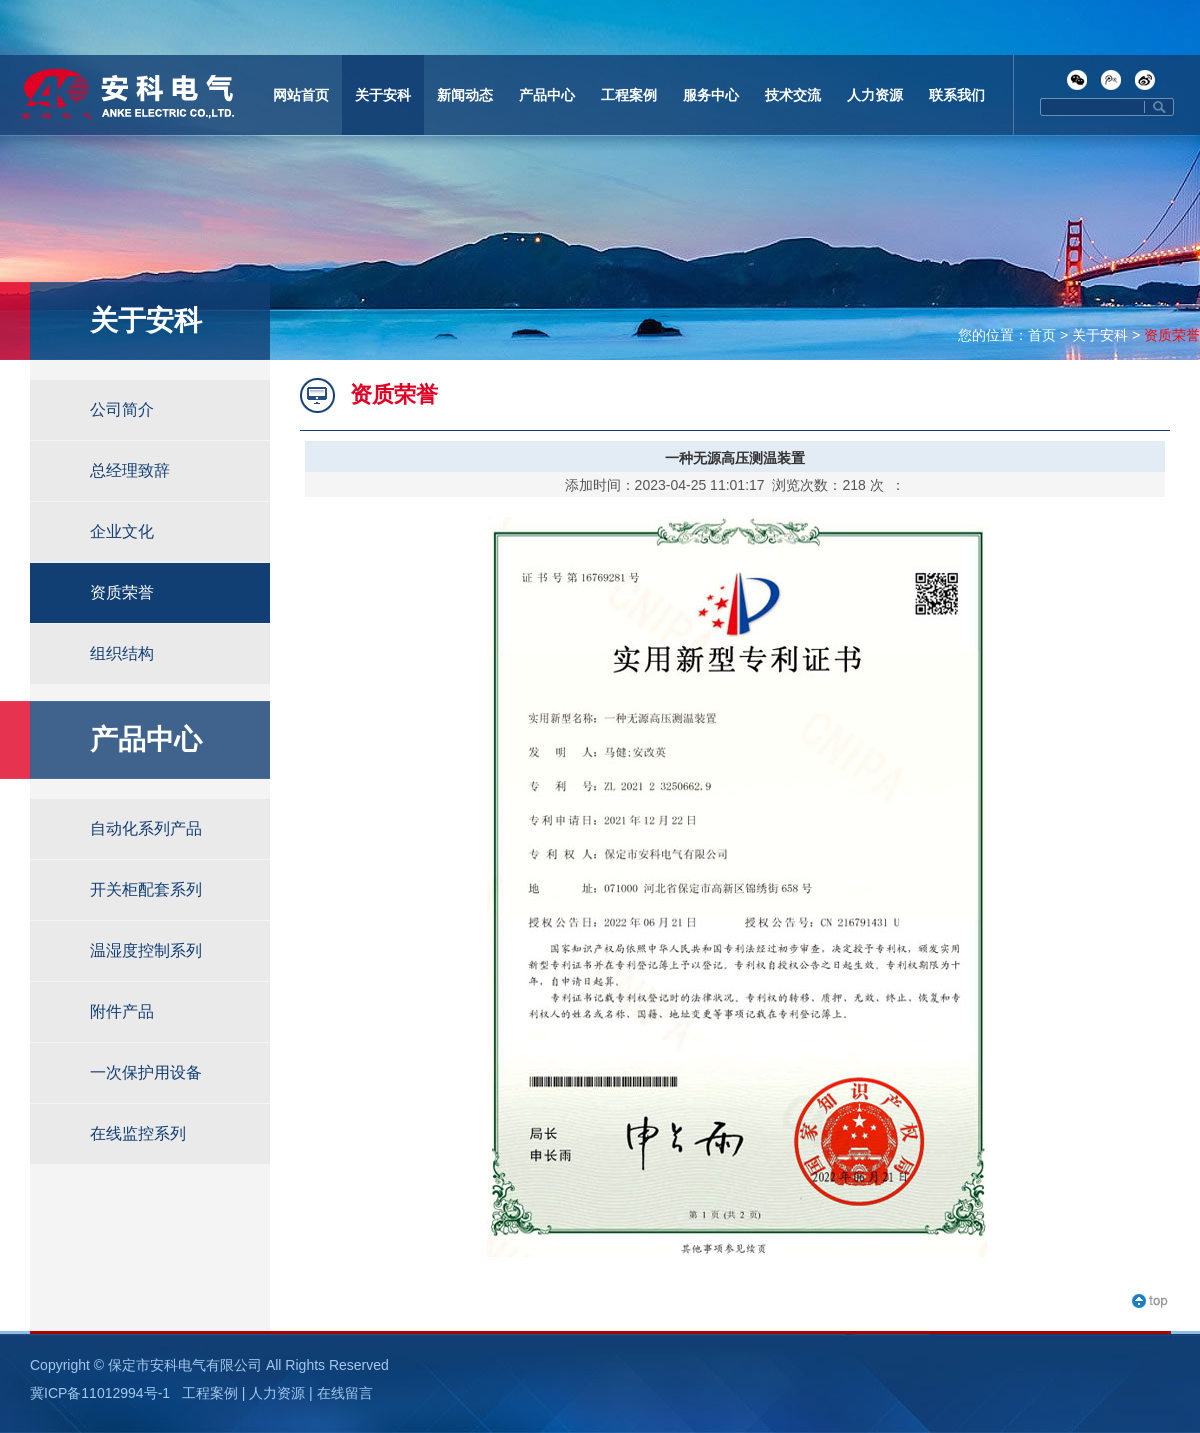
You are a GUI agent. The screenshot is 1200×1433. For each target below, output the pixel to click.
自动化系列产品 (146, 828)
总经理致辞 (130, 470)
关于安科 (383, 95)
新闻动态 (465, 95)
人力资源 (875, 95)
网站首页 (301, 95)
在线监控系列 (138, 1133)
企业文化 (122, 531)
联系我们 (957, 95)
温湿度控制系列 (146, 950)
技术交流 (793, 95)
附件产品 (122, 1011)
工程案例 (629, 95)
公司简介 (122, 409)
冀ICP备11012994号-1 (100, 1393)
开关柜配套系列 (146, 889)
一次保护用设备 (146, 1072)
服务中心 (711, 95)
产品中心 (547, 95)
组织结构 (122, 653)
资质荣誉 (1172, 335)
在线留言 (345, 1393)
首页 (1042, 335)
